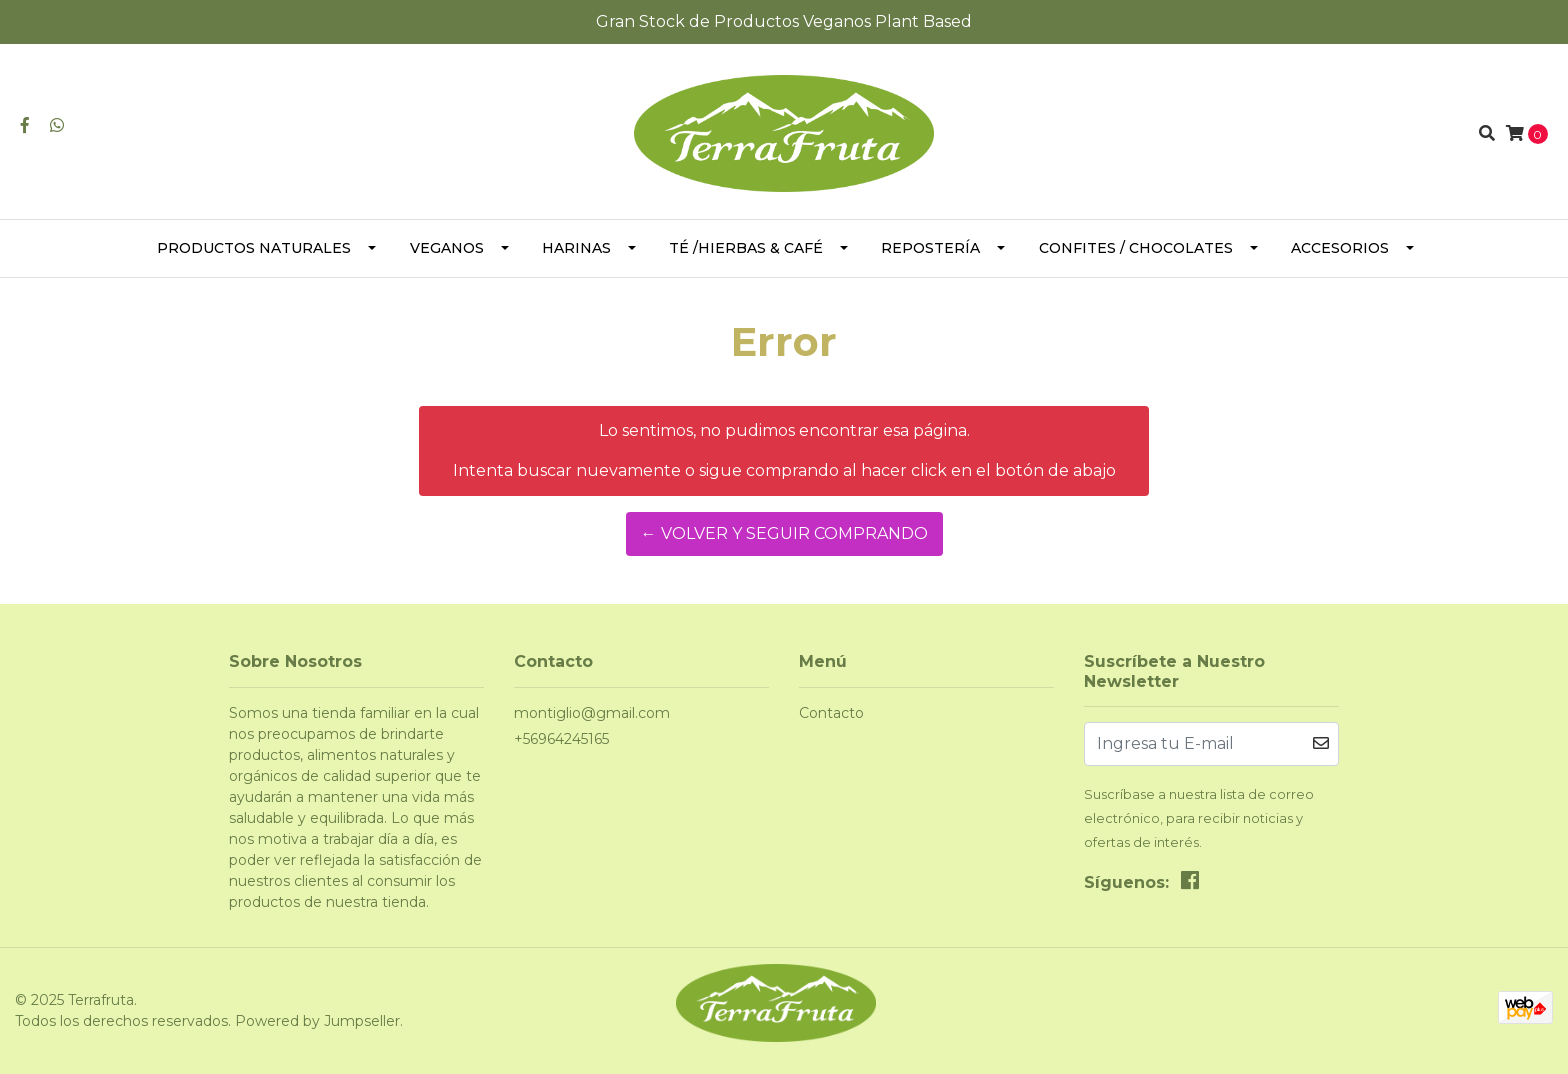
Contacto (831, 713)
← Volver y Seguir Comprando (784, 533)
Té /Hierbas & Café (746, 248)
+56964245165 (561, 739)
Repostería (930, 248)
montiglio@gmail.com (592, 713)
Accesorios (1340, 248)
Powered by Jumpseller (317, 1021)
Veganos (447, 248)
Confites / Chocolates (1136, 248)
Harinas (576, 248)
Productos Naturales (254, 248)
